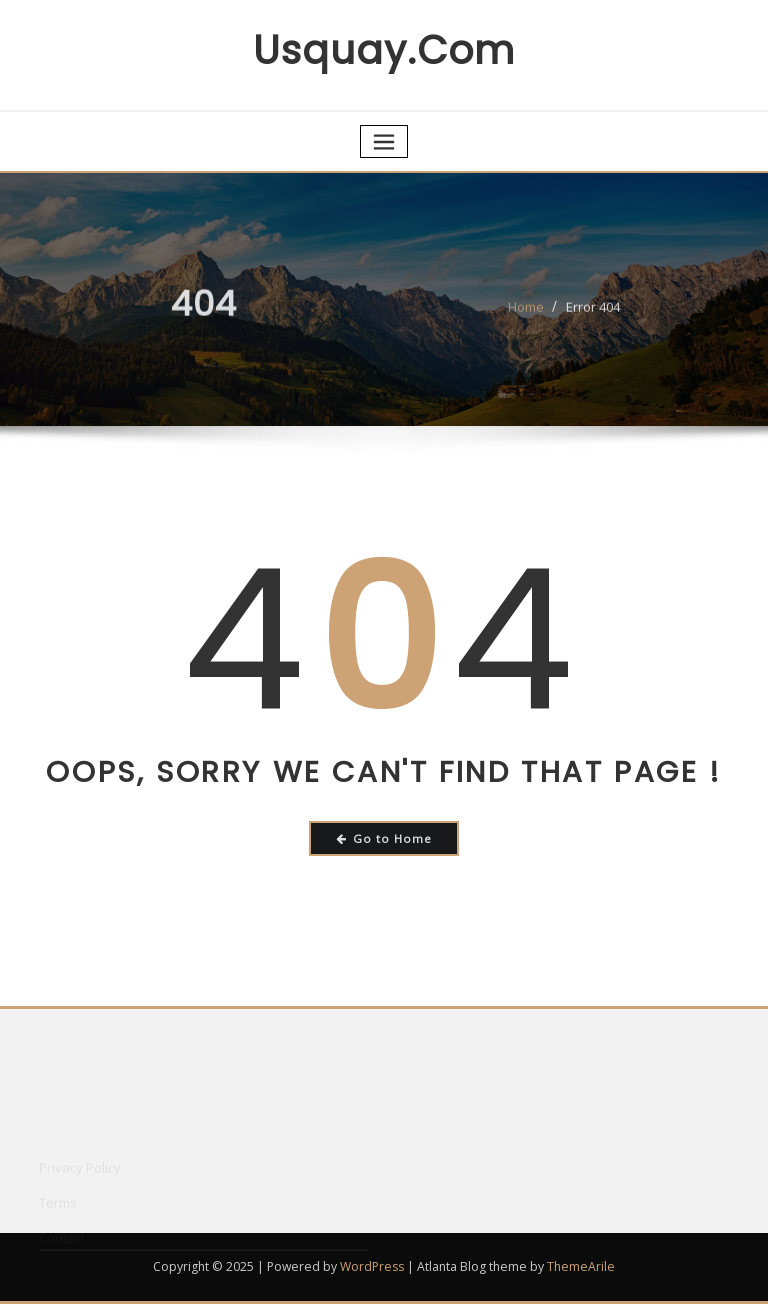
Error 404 (593, 312)
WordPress (372, 1266)
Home (526, 312)
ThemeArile (581, 1266)
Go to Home (384, 838)
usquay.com (384, 50)
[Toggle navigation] (384, 141)
